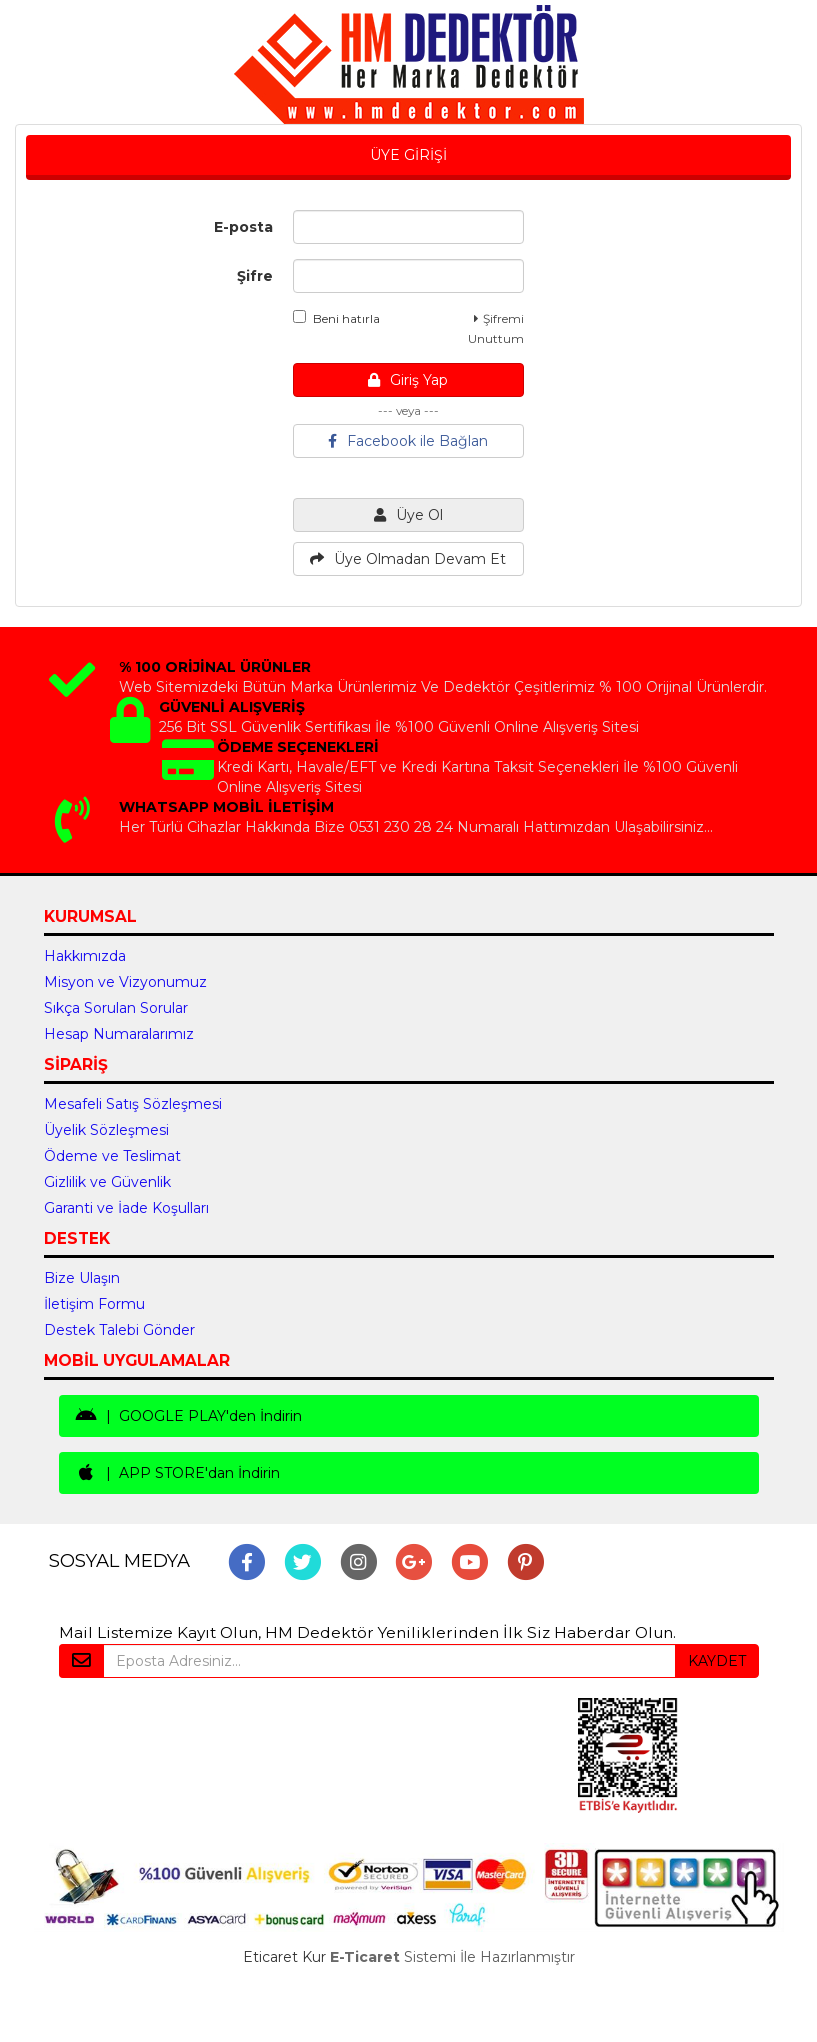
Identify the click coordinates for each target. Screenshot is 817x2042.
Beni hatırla (336, 318)
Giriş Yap (408, 380)
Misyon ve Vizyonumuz (125, 982)
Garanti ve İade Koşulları (126, 1208)
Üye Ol (408, 515)
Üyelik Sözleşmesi (106, 1130)
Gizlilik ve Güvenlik (107, 1182)
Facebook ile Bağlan (408, 441)
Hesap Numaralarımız (119, 1034)
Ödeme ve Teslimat (112, 1156)
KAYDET (717, 1661)
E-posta (243, 227)
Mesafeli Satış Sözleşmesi (133, 1104)
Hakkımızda (85, 956)
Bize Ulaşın (82, 1278)
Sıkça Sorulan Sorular (116, 1008)
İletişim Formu (94, 1304)
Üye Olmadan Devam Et (408, 559)
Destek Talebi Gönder (119, 1330)
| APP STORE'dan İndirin (177, 1473)
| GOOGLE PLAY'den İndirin (188, 1416)
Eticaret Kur (284, 1957)
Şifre (255, 276)
